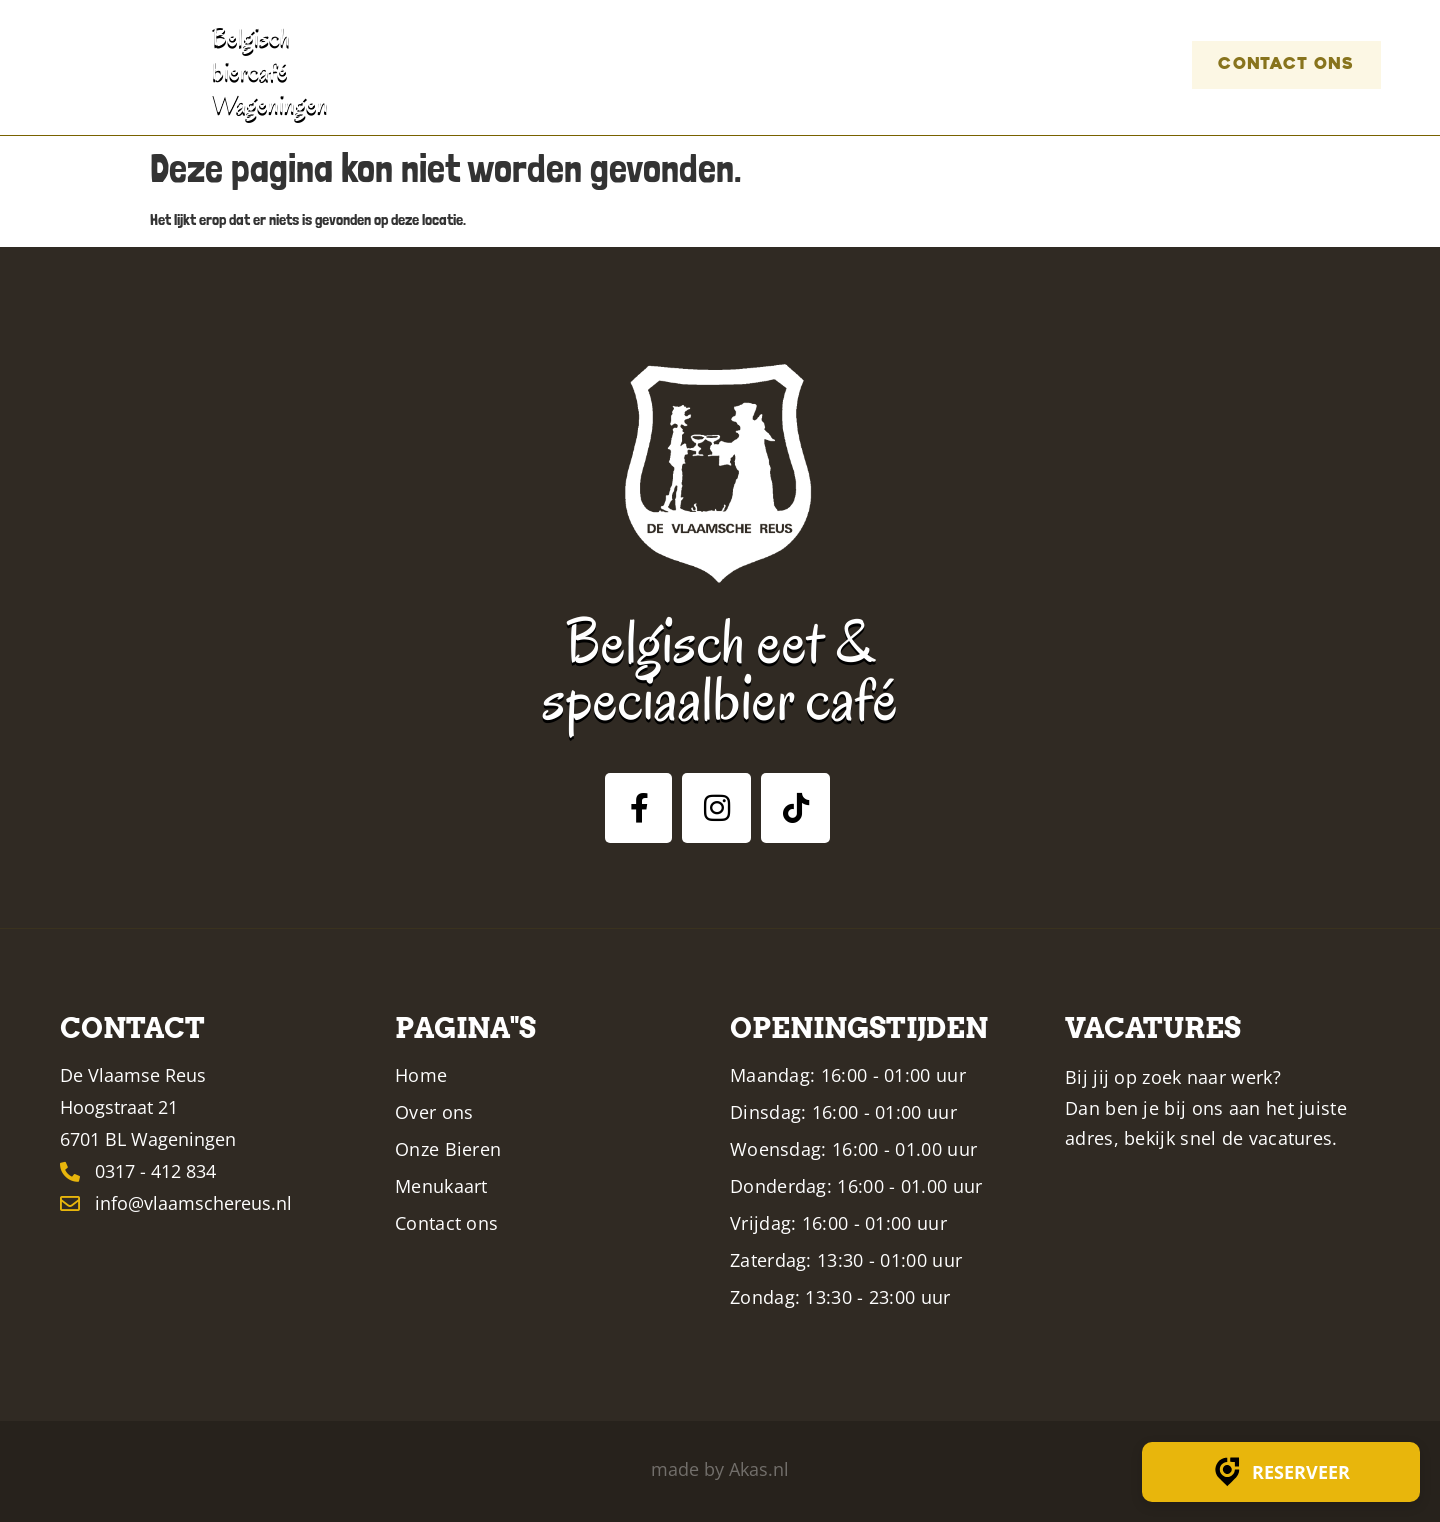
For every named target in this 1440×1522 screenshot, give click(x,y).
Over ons (656, 64)
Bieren (771, 64)
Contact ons (1269, 64)
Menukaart (907, 64)
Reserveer (1281, 1472)
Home (548, 64)
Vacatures (1077, 64)
